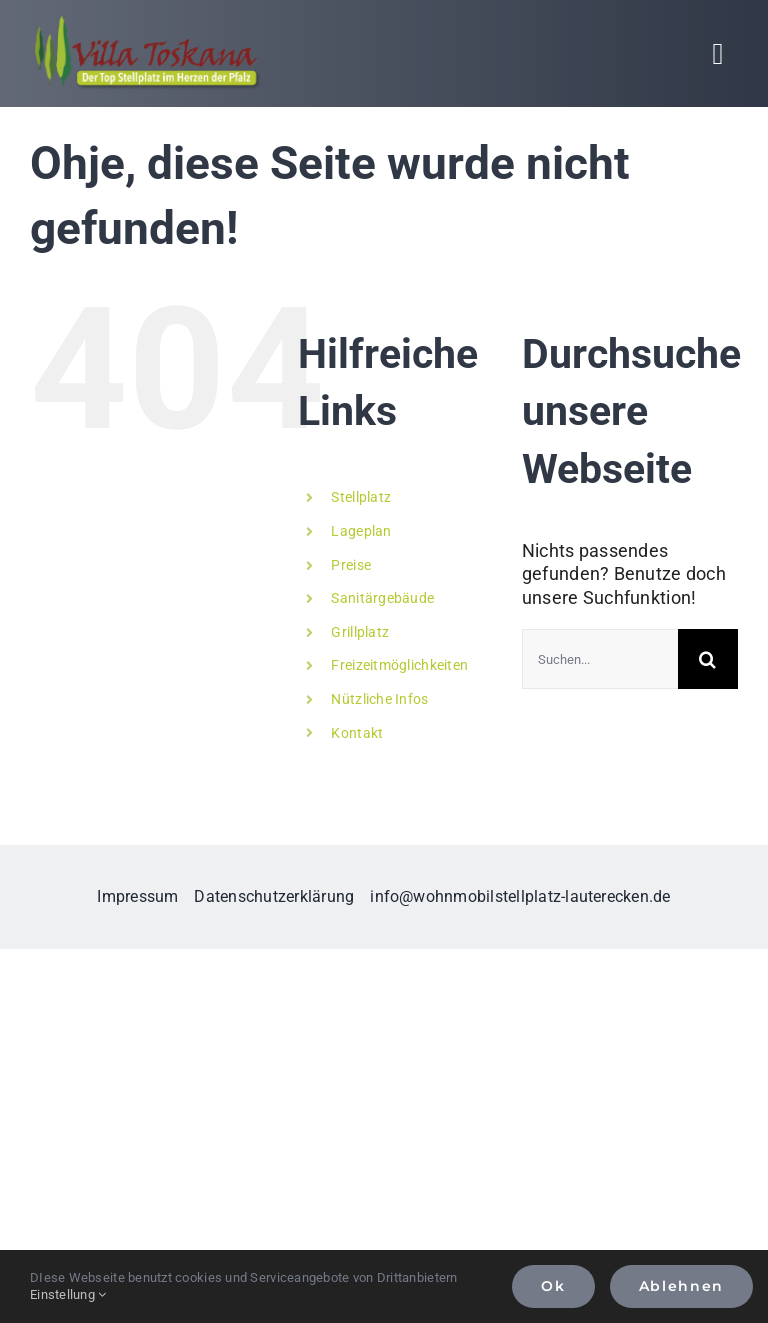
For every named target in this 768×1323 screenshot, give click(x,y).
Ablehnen (681, 1286)
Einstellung (68, 1294)
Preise (351, 565)
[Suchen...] (600, 659)
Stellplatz (361, 497)
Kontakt (357, 733)
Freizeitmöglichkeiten (399, 665)
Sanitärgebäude (382, 598)
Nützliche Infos (379, 699)
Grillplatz (360, 632)
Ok (553, 1286)
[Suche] (708, 659)
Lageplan (361, 531)
